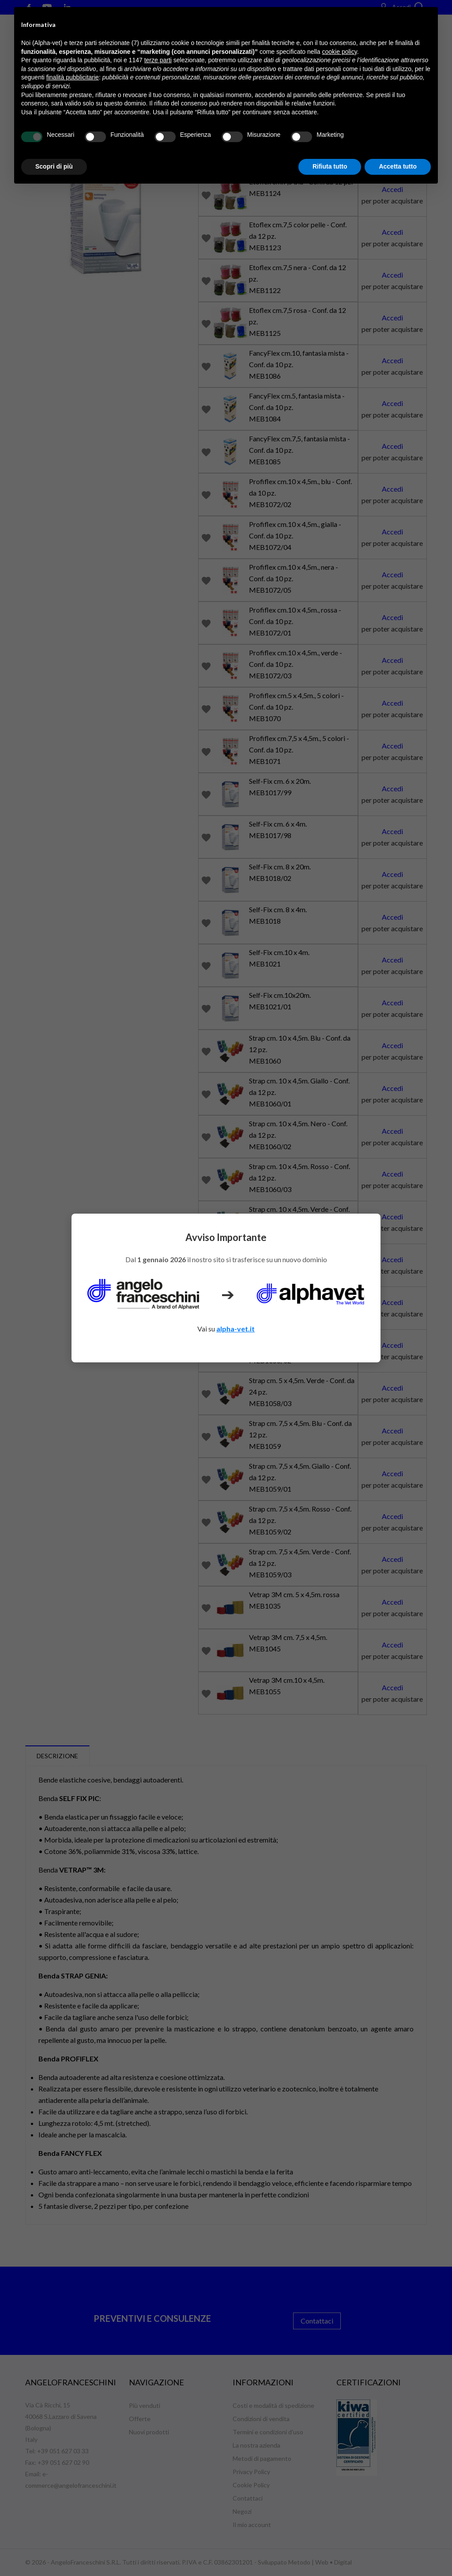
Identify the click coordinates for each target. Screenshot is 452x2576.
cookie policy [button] (339, 51)
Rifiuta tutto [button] (330, 166)
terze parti (158, 60)
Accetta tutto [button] (398, 166)
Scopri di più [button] (54, 166)
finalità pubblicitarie (72, 77)
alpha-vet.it (235, 1328)
